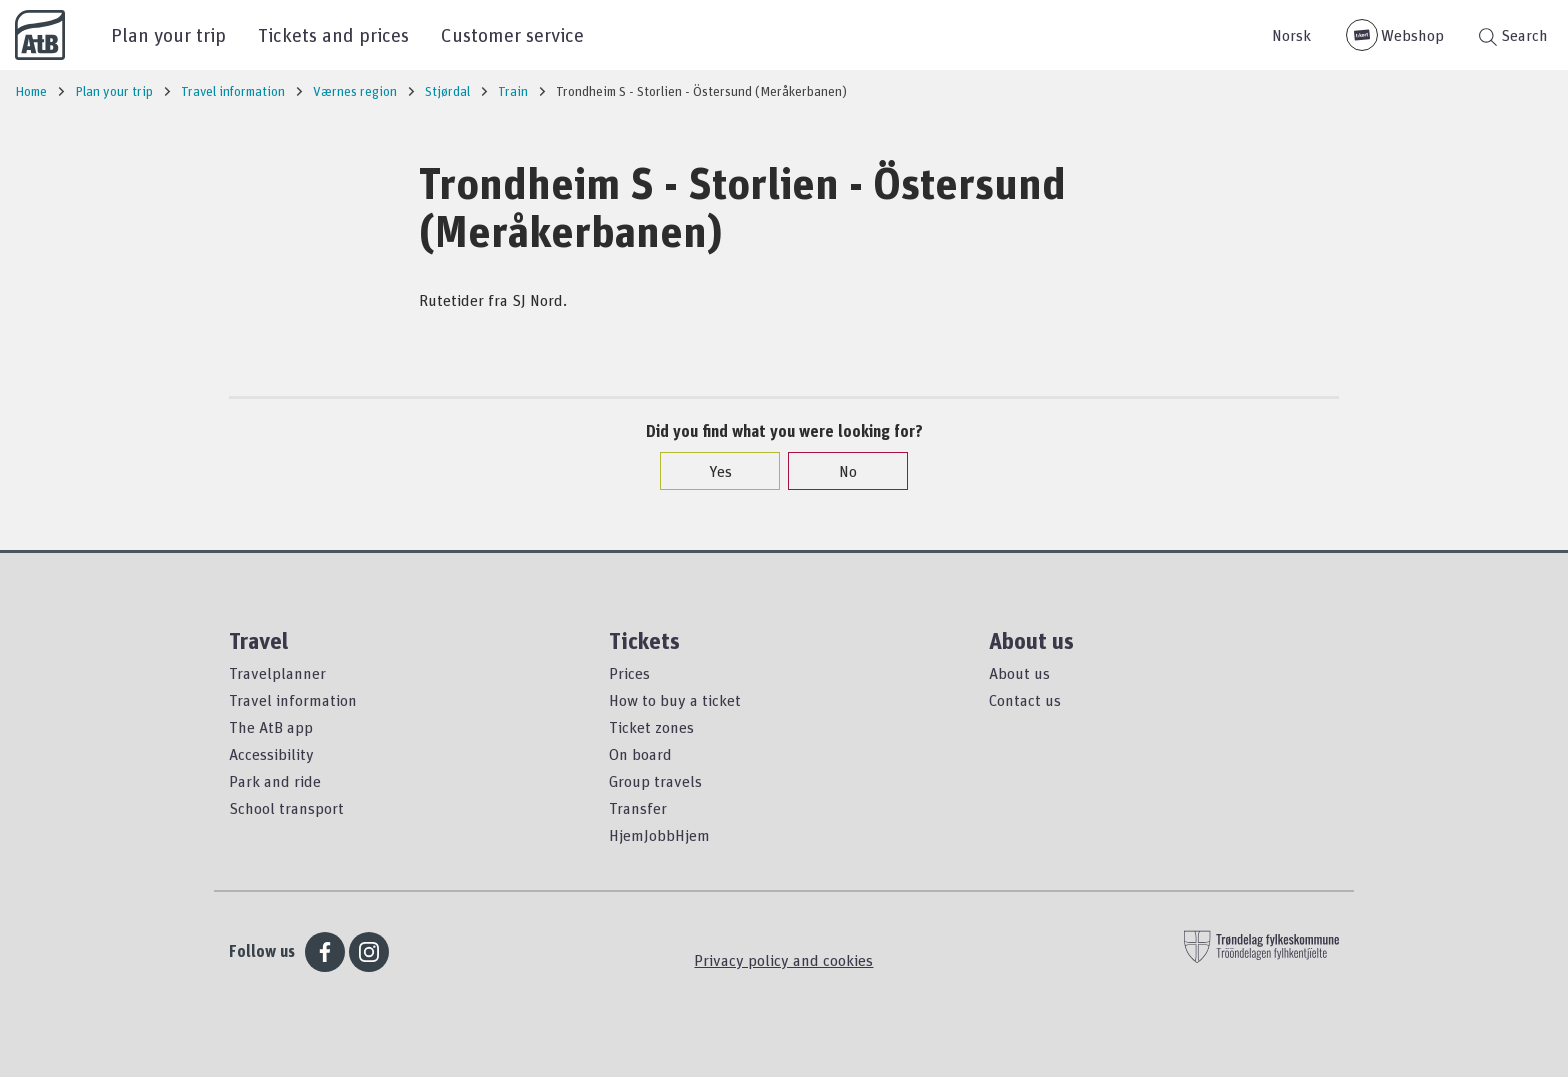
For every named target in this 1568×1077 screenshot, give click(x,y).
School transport (286, 808)
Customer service (512, 34)
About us (1019, 673)
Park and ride (275, 781)
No (838, 471)
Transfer (638, 808)
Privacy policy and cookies (783, 960)
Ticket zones (651, 727)
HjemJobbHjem (659, 835)
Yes (710, 471)
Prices (629, 673)
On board (640, 754)
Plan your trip (168, 34)
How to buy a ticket (675, 700)
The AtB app (271, 727)
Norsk (1291, 35)
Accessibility (271, 754)
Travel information (293, 700)
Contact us (1025, 700)
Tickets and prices (333, 34)
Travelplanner (277, 673)
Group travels (655, 781)
